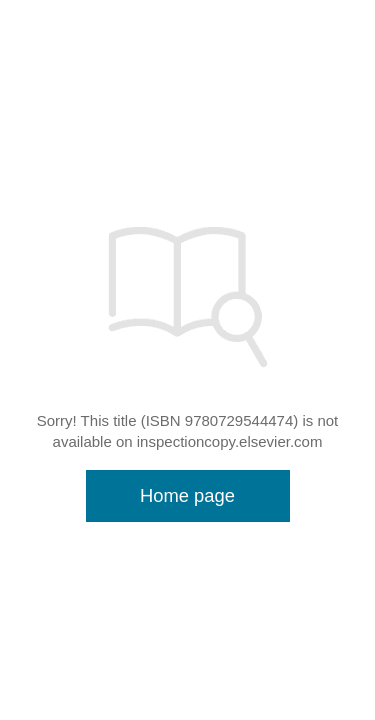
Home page (187, 495)
